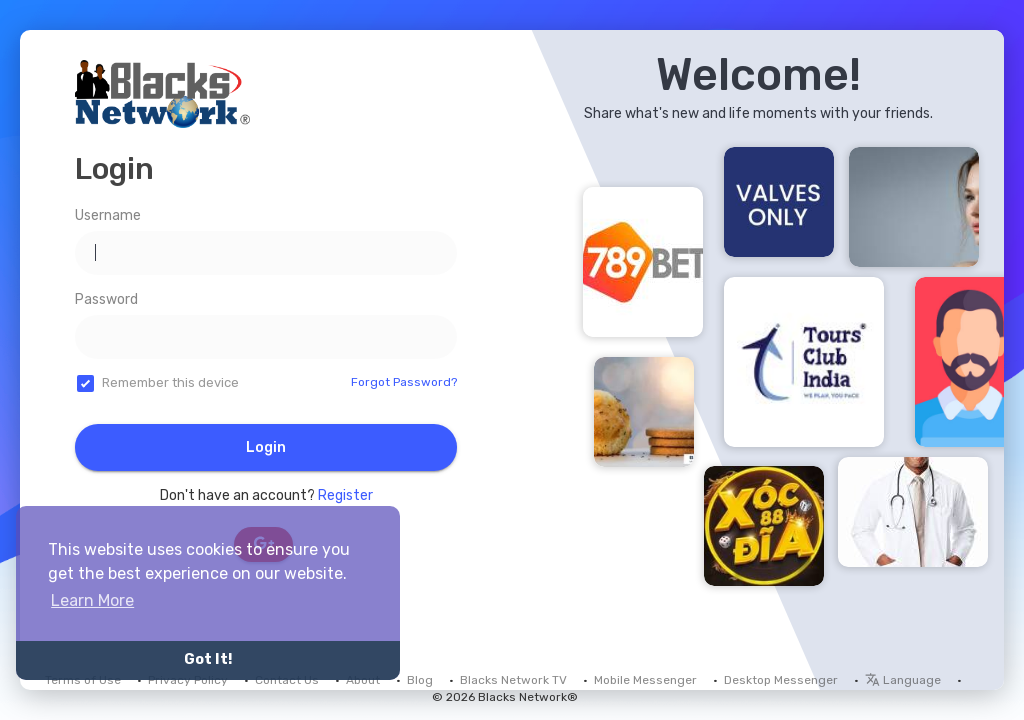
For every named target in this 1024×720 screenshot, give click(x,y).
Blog (420, 680)
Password (106, 299)
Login (266, 447)
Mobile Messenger (645, 680)
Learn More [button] (92, 600)
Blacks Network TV (513, 680)
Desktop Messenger (781, 680)
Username (108, 215)
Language (903, 680)
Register (345, 495)
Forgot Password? (404, 382)
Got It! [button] (208, 659)
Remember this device (170, 382)
